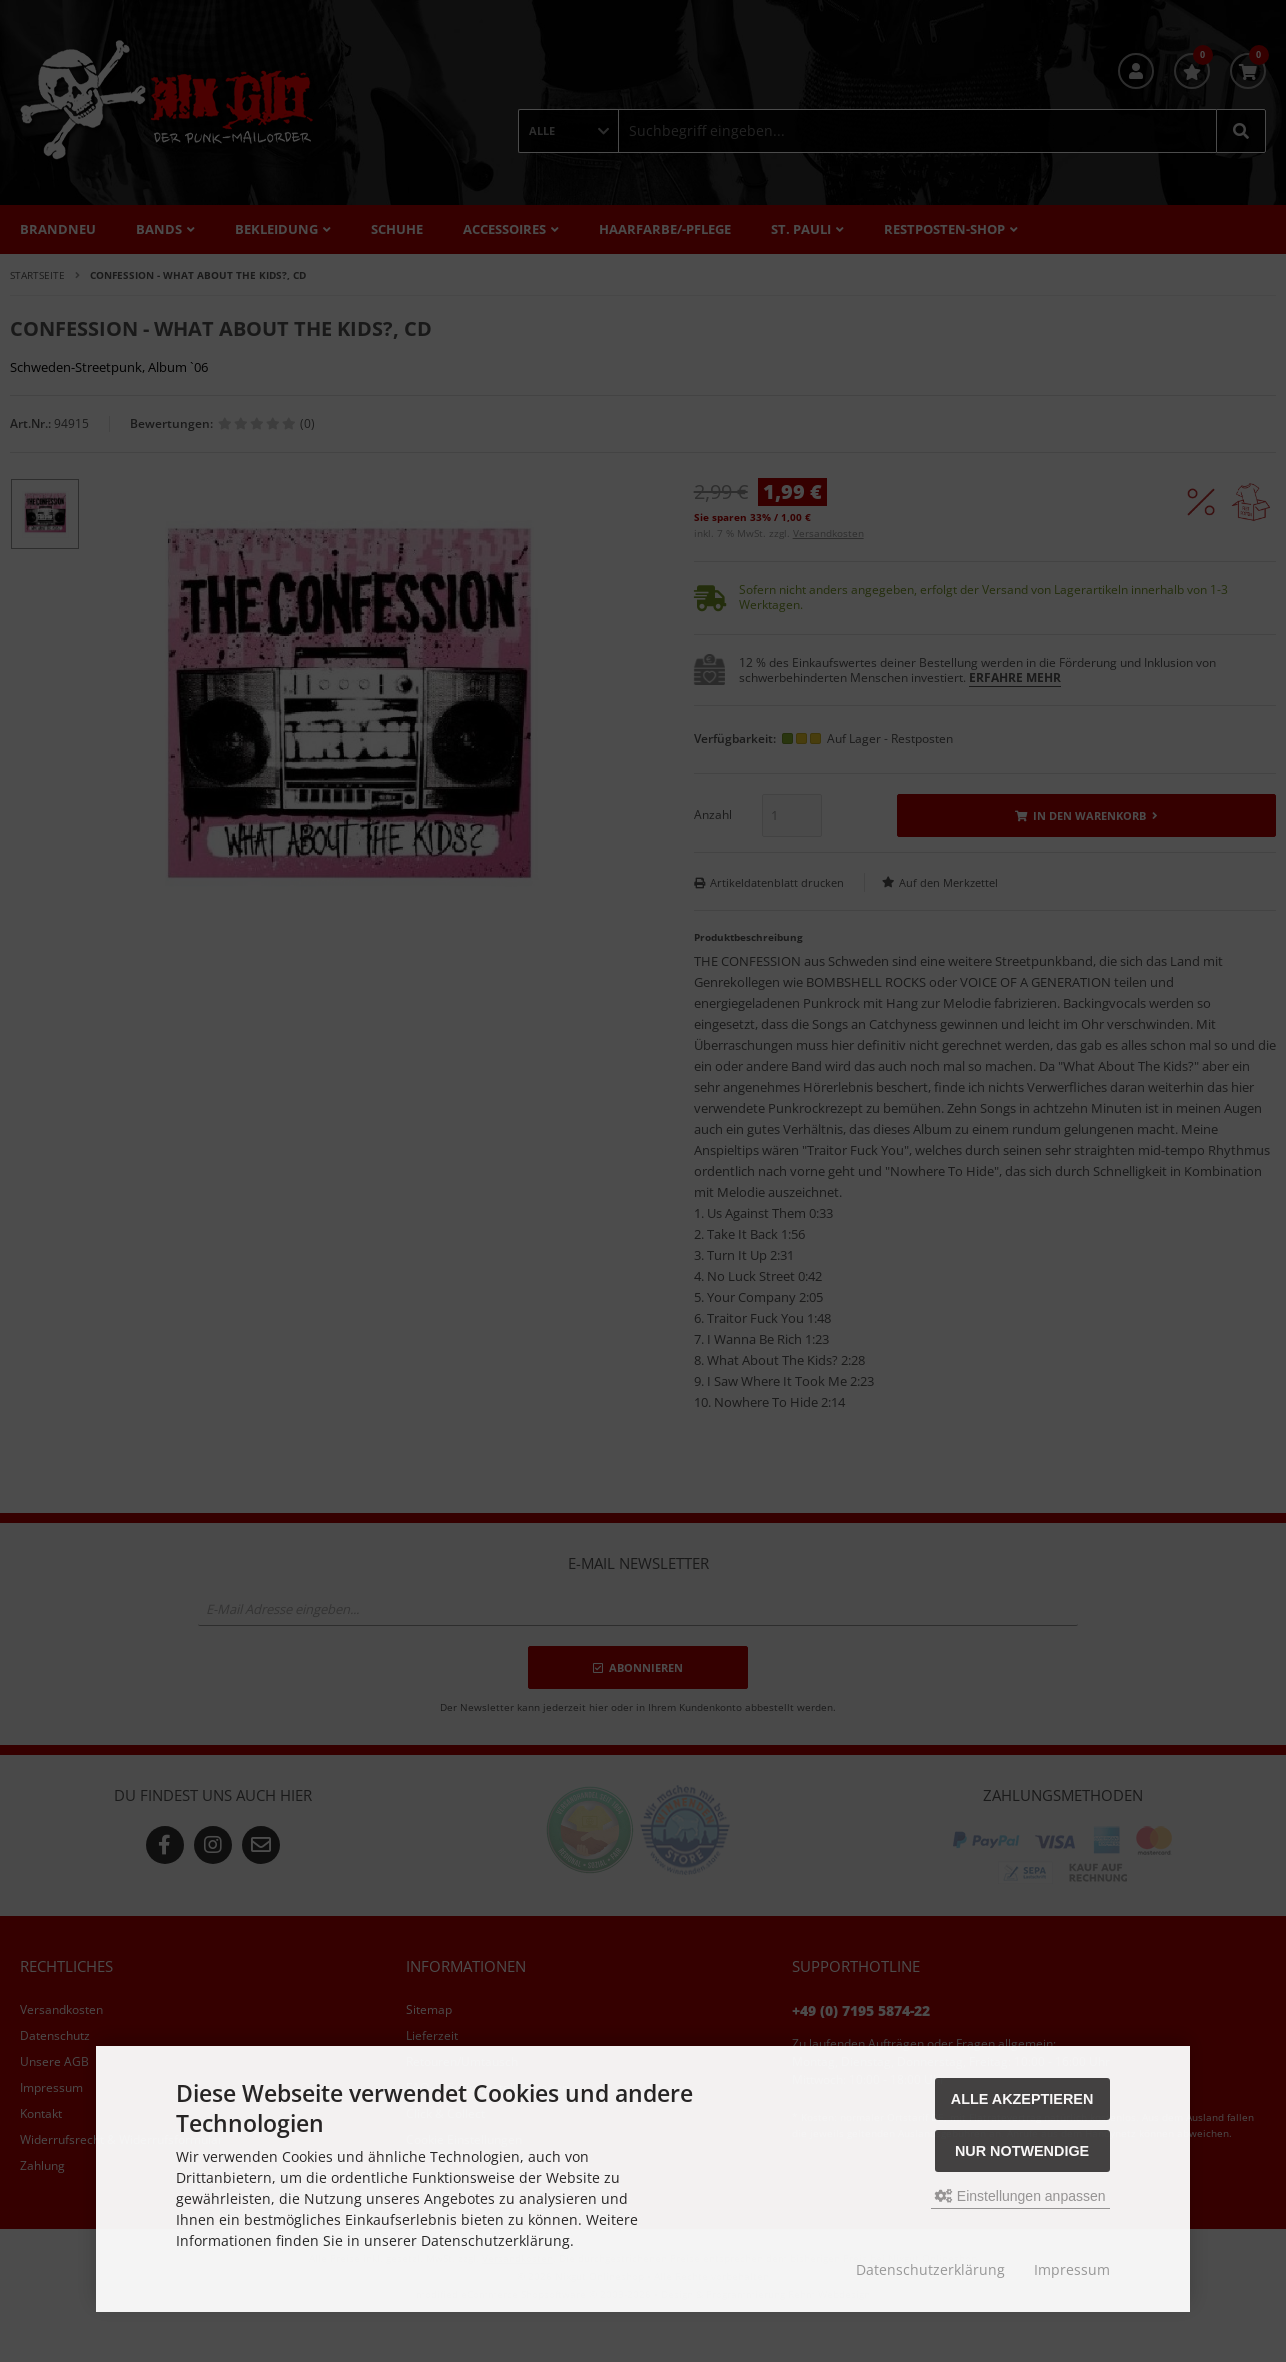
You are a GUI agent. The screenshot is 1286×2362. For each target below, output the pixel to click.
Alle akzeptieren (1022, 2099)
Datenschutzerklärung (930, 2269)
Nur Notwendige (1022, 2151)
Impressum (1072, 2269)
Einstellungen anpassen (1020, 2196)
